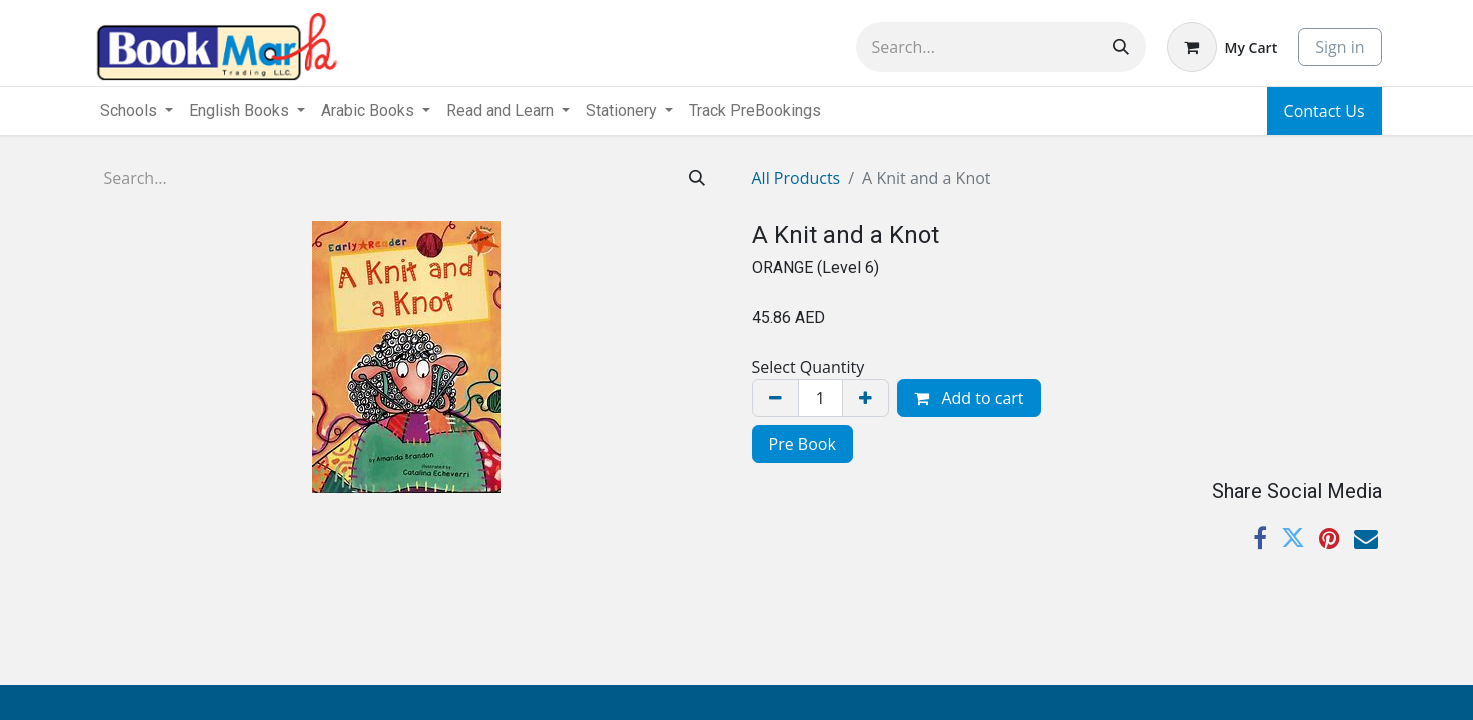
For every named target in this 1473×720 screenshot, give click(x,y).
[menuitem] (755, 111)
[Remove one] (775, 398)
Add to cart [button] (968, 398)
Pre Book (802, 444)
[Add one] (865, 398)
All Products (796, 178)
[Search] (1121, 47)
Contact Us (1324, 111)
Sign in (1339, 47)
